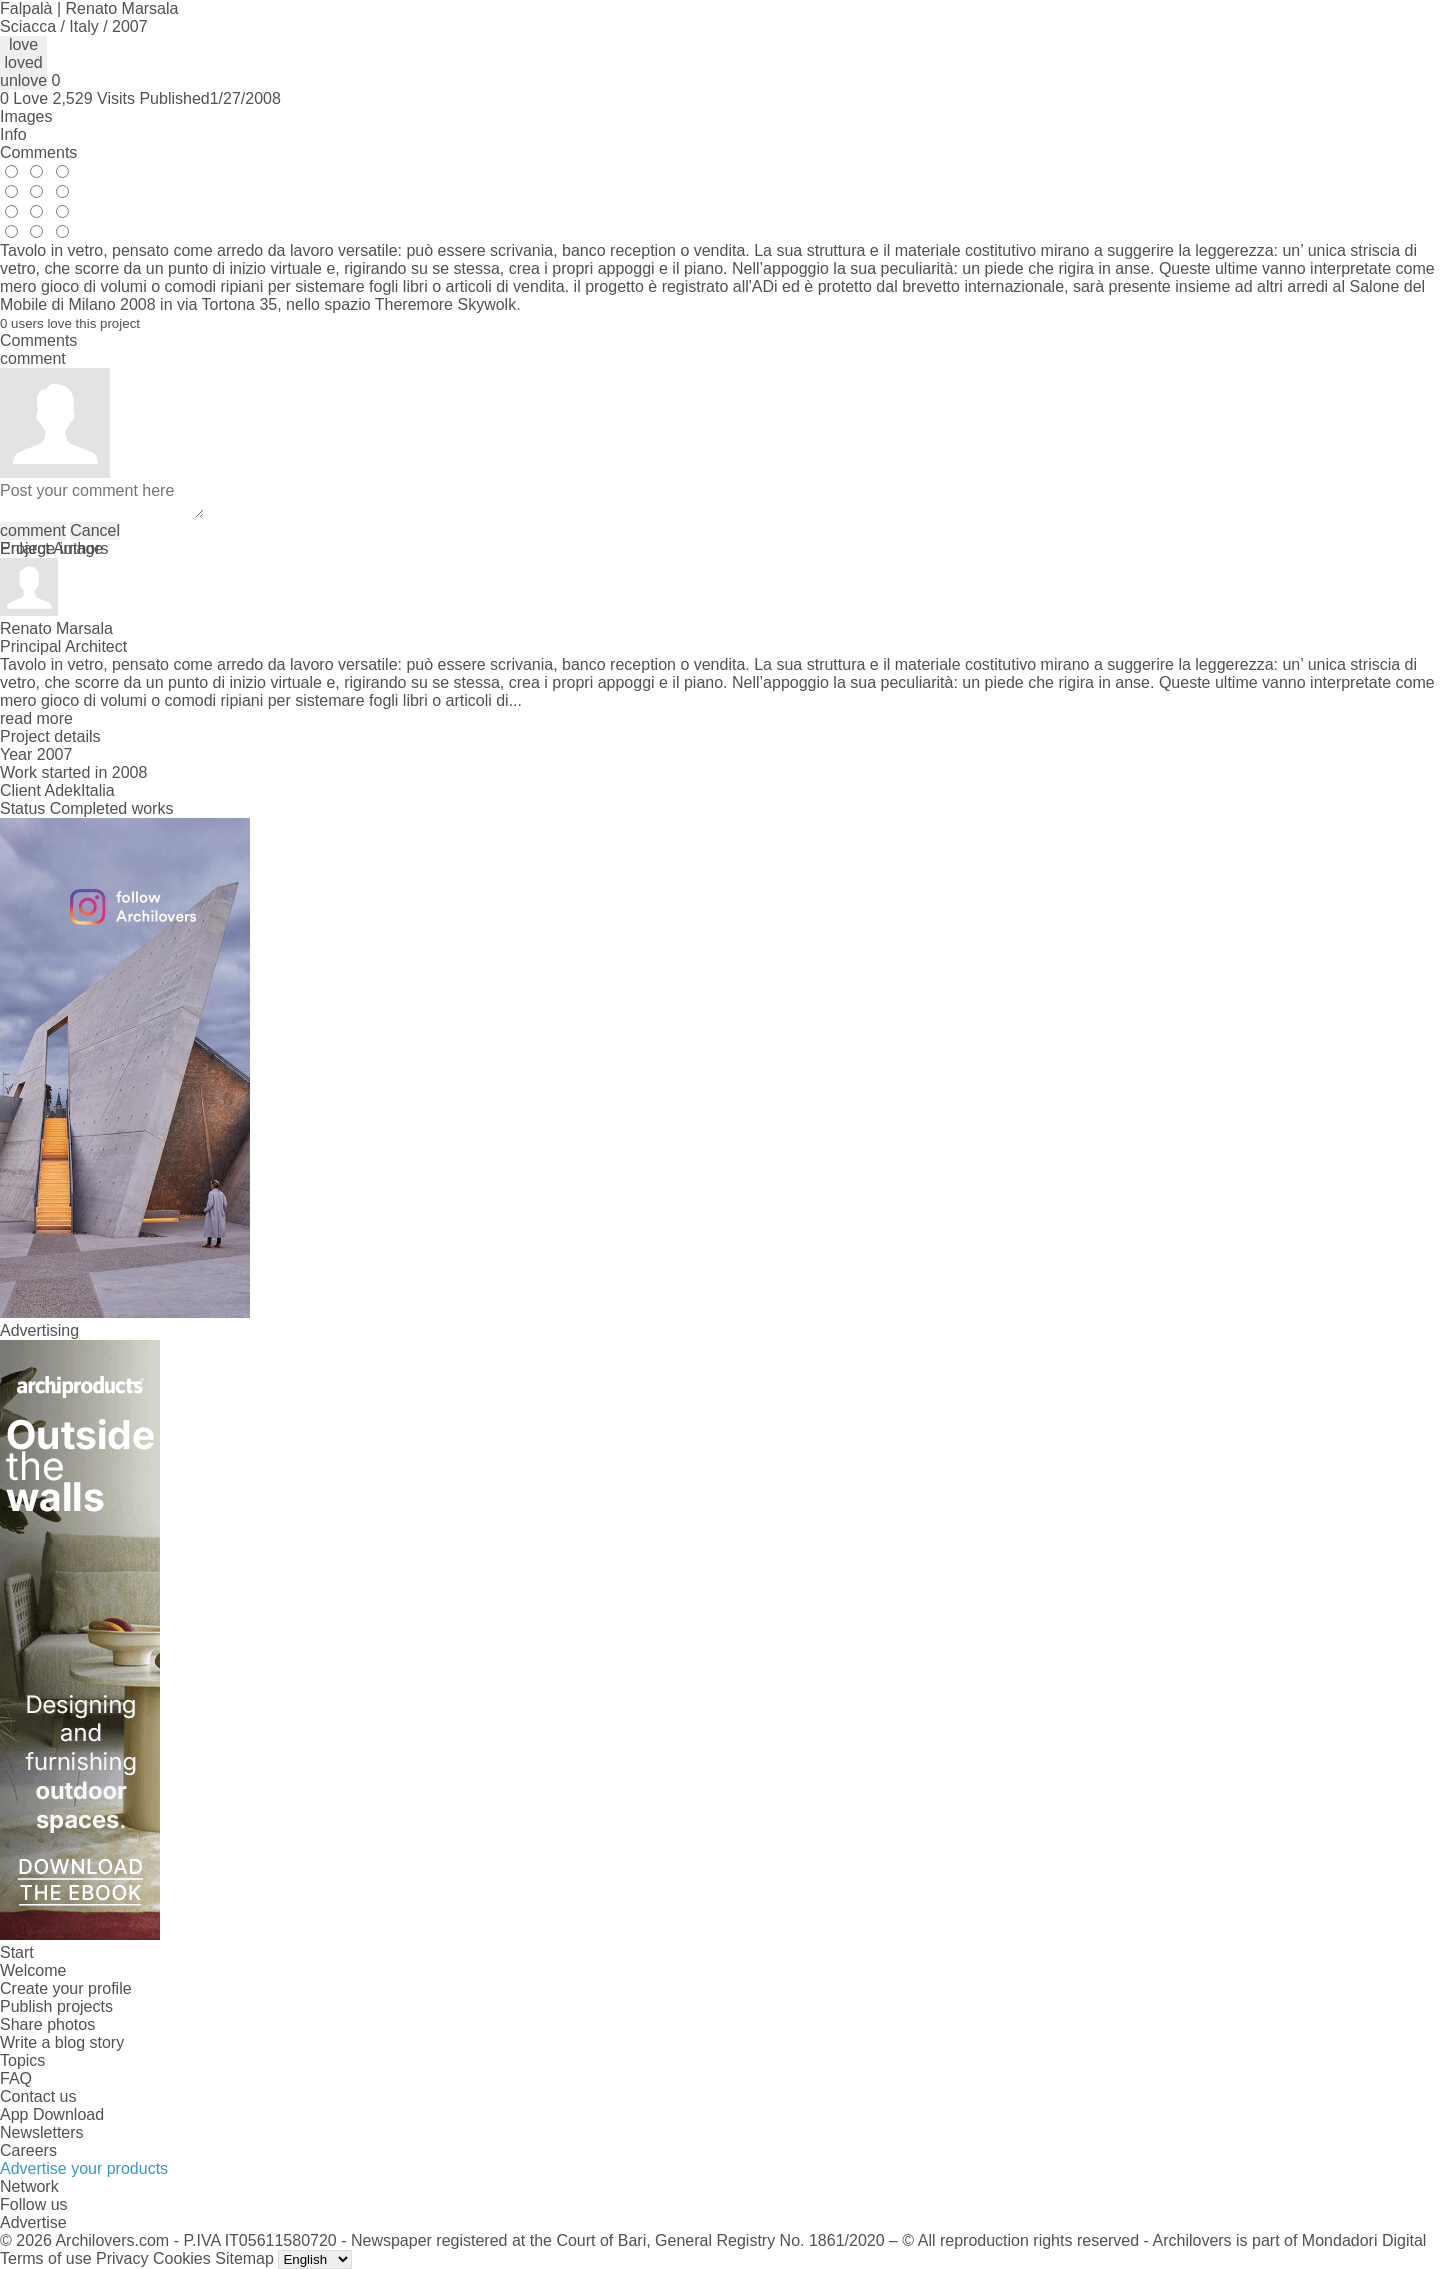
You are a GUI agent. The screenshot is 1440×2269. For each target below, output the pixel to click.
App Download (52, 2114)
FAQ (16, 2078)
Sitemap (244, 2258)
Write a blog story (62, 2042)
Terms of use (46, 2258)
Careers (28, 2150)
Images (26, 116)
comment (33, 530)
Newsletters (42, 2132)
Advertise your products (84, 2168)
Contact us (38, 2096)
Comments (38, 152)
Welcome (33, 1970)
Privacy (122, 2258)
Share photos (47, 2024)
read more (36, 718)
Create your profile (66, 1988)
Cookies (182, 2258)
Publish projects (56, 2006)
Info (13, 134)
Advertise (33, 2222)
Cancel (95, 530)
